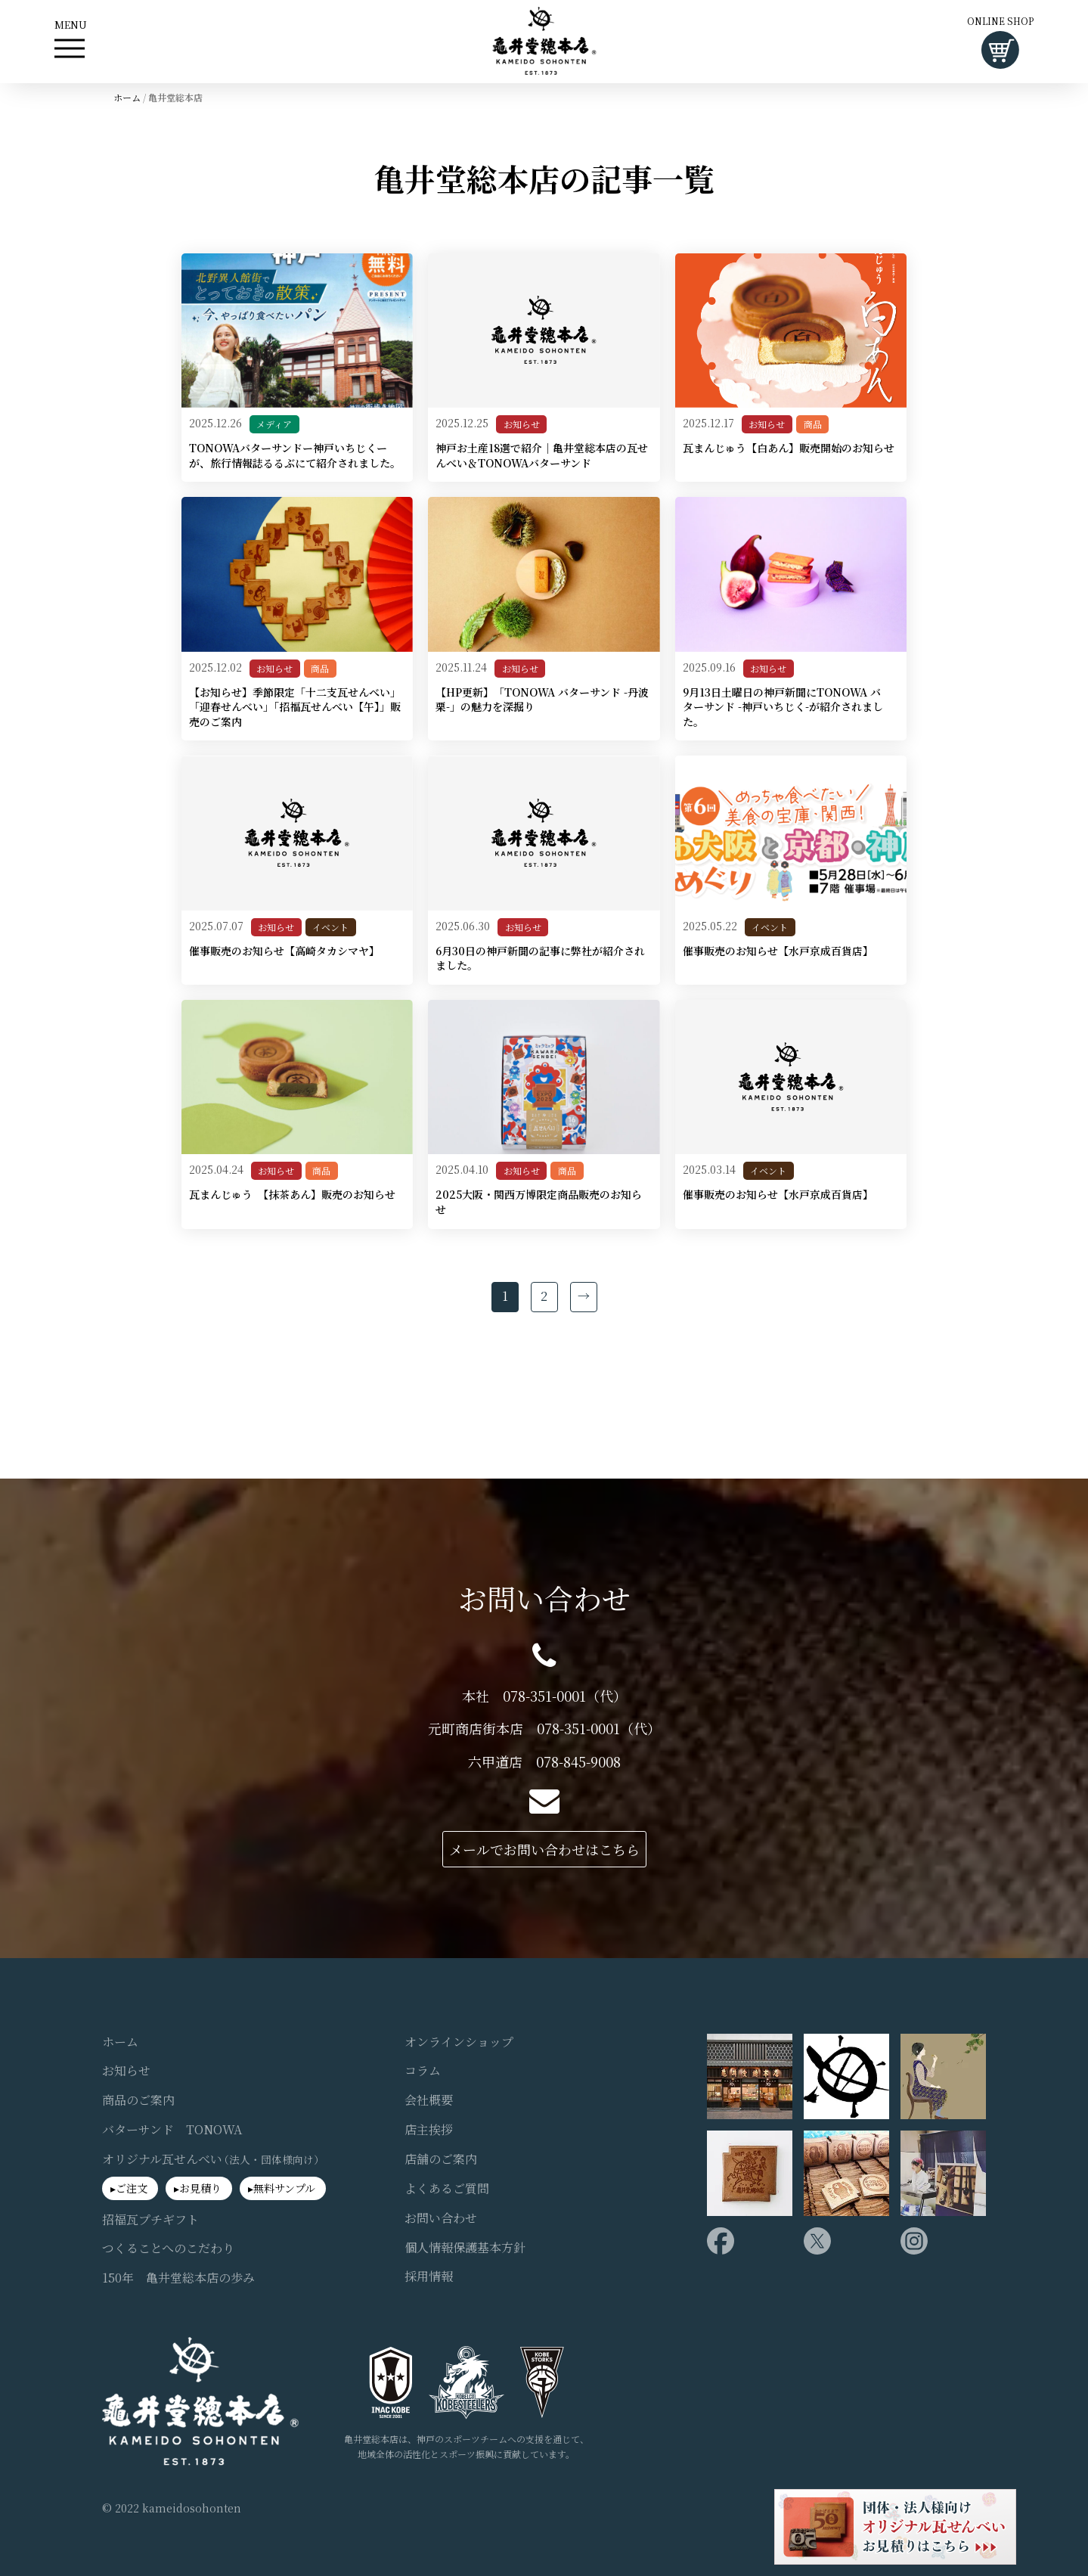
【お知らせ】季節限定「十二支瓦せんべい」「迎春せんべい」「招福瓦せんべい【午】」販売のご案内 (295, 707)
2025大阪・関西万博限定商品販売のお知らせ (539, 1202)
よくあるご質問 (447, 2188)
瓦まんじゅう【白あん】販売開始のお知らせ (788, 448)
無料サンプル (284, 2188)
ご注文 (131, 2188)
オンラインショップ (459, 2042)
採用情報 (429, 2276)
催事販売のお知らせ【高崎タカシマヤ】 (284, 951)
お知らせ (522, 423)
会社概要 (429, 2100)
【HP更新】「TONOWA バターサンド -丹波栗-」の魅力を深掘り (542, 700)
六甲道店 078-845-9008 (544, 1761)
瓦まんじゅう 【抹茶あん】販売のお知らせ (292, 1194)
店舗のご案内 (441, 2159)
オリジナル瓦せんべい (213, 2159)
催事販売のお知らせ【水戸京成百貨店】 (778, 951)
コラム (423, 2070)
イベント (330, 926)
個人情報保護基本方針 (465, 2247)
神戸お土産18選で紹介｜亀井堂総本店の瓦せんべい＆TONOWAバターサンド (542, 455)
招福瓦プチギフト (150, 2219)
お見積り (200, 2188)
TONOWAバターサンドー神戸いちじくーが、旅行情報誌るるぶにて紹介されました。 (295, 455)
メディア (274, 423)
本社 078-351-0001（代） (544, 1696)
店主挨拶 (429, 2129)
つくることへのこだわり (168, 2248)
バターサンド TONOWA (172, 2129)
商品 (813, 423)
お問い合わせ (441, 2218)
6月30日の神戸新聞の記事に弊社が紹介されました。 (540, 958)
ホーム (127, 97)
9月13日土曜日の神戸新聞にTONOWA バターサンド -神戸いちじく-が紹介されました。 (783, 707)
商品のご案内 (138, 2100)
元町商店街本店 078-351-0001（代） (544, 1728)
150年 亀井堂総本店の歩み (178, 2278)
